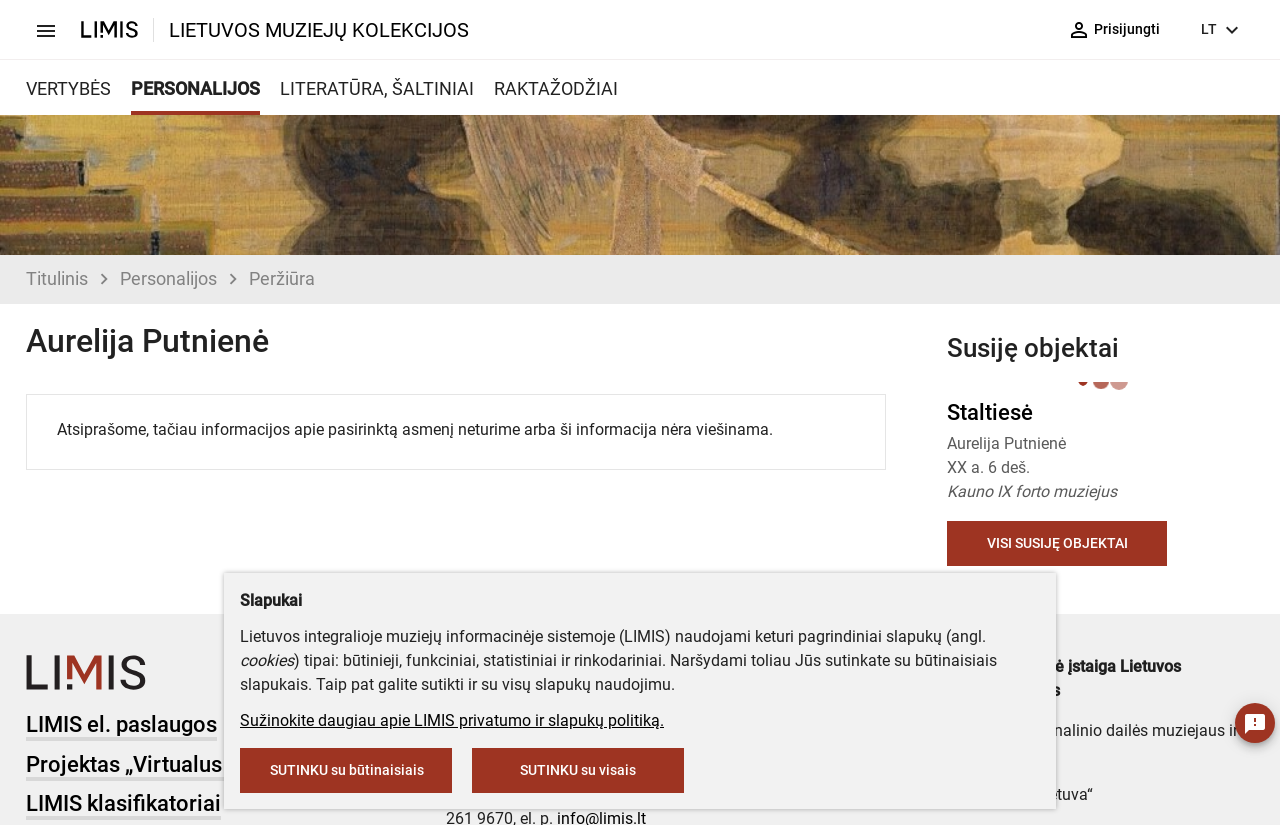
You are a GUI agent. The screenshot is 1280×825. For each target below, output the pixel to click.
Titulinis (57, 278)
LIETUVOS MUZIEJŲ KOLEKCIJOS (319, 30)
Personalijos (168, 278)
